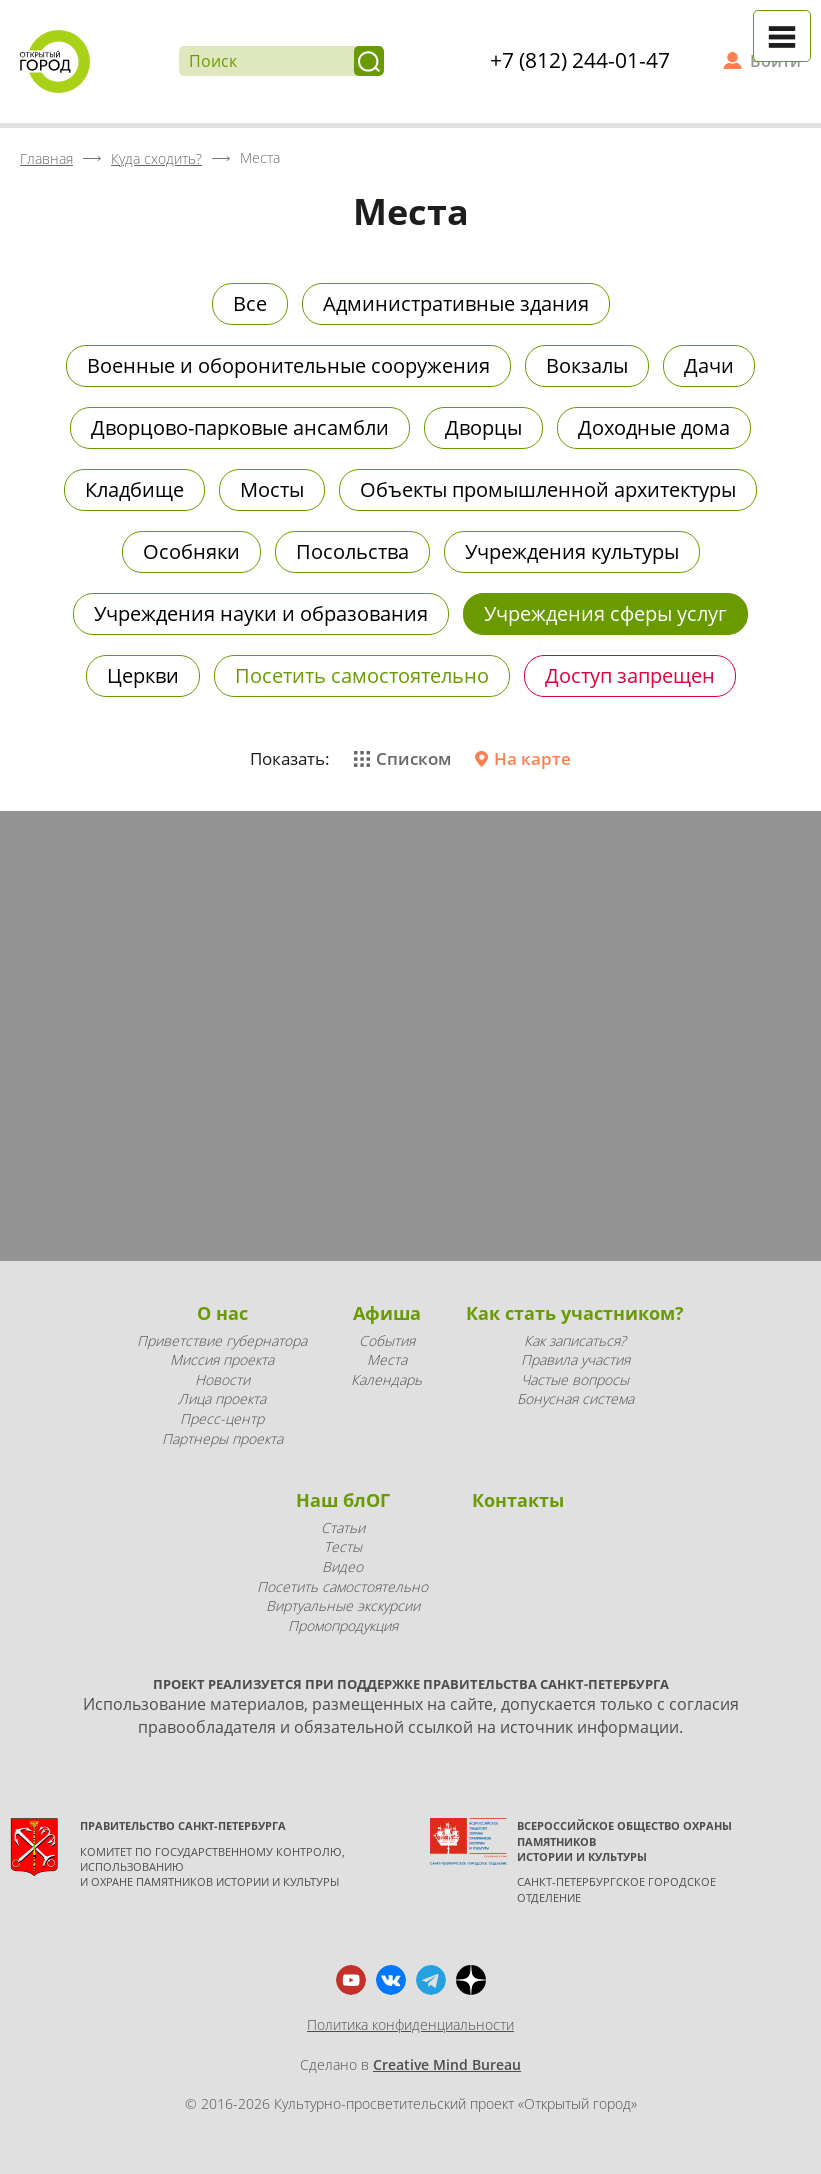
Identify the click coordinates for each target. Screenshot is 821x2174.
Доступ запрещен (630, 675)
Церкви (143, 675)
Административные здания (456, 303)
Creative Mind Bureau (447, 2064)
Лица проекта (222, 1398)
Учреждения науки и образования (261, 613)
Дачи (709, 365)
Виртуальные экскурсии (343, 1605)
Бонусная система (575, 1398)
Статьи (343, 1527)
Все (250, 303)
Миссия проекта (222, 1359)
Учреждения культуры (572, 551)
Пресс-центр (222, 1418)
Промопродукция (343, 1625)
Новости (222, 1379)
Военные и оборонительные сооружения (288, 365)
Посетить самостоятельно (362, 675)
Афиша (387, 1313)
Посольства (352, 551)
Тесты (343, 1546)
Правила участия (575, 1359)
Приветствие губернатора (222, 1340)
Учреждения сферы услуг (605, 613)
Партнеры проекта (222, 1438)
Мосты (272, 489)
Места (387, 1359)
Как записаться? (575, 1340)
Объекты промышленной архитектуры (548, 489)
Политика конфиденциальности (410, 2024)
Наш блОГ (343, 1500)
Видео (342, 1566)
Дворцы (483, 427)
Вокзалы (587, 365)
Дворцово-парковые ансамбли (240, 427)
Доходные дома (654, 427)
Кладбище (134, 489)
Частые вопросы (575, 1379)
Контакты (518, 1500)
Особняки (191, 551)
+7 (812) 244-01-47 (580, 60)
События (387, 1340)
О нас (222, 1313)
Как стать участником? (575, 1313)
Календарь (386, 1379)
